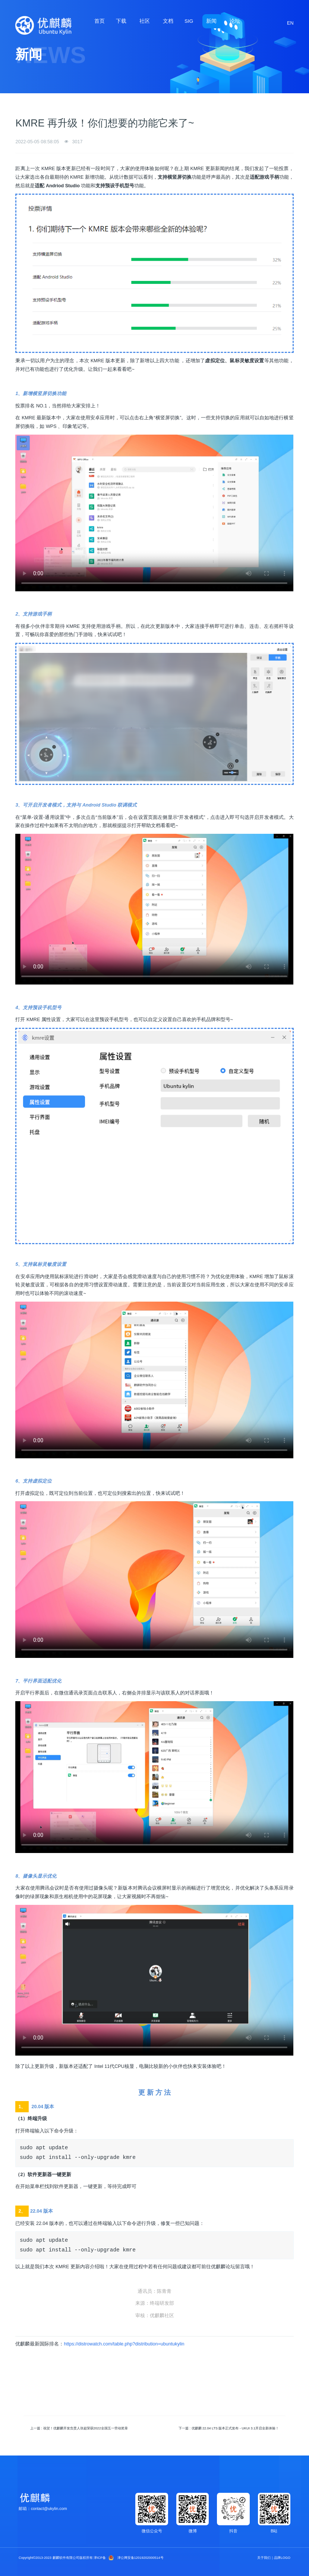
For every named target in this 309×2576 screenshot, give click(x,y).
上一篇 (79, 2428)
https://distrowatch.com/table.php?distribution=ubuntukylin (124, 2344)
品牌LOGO (282, 2558)
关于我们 (264, 2558)
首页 (99, 21)
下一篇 (229, 2428)
